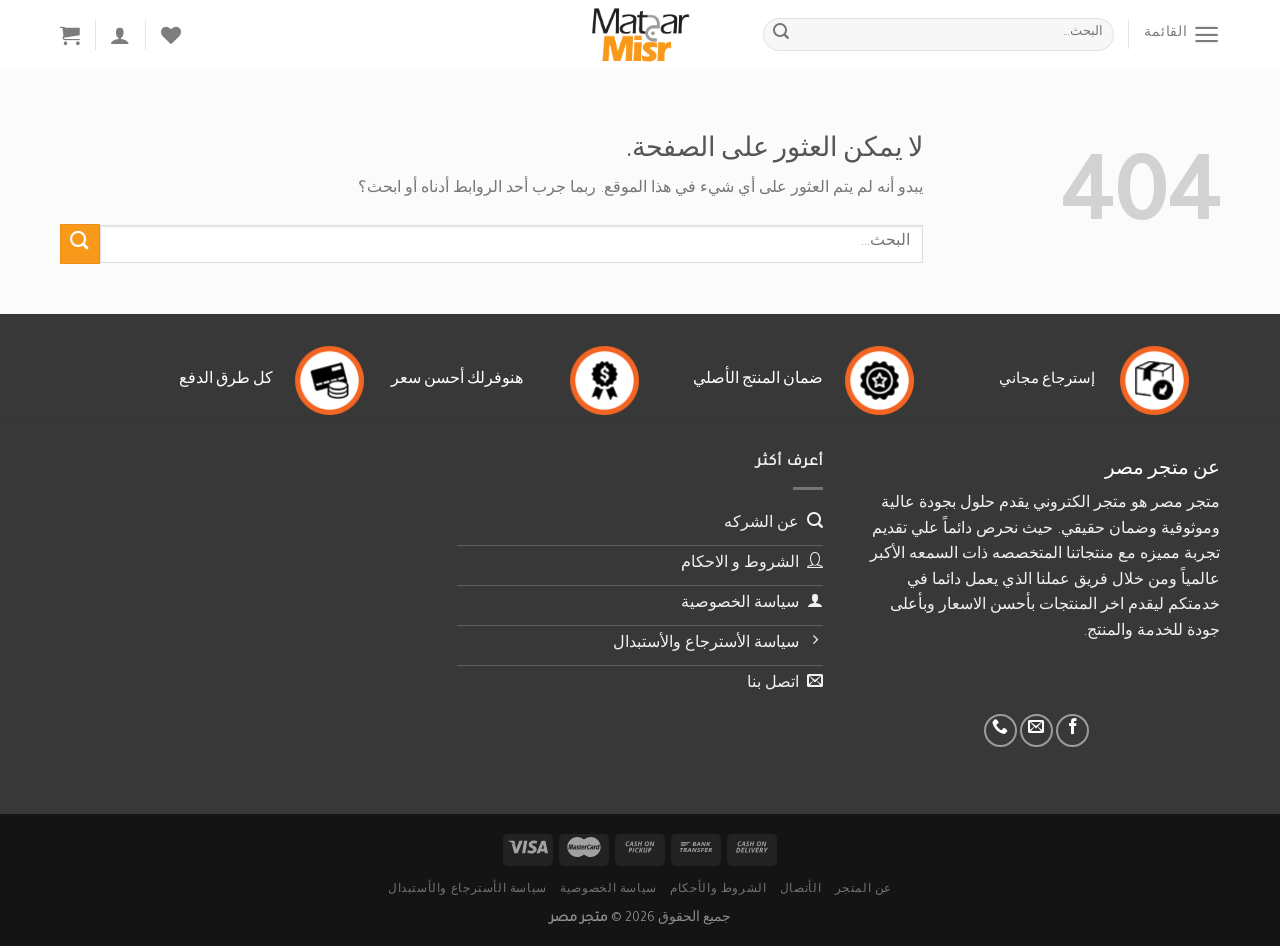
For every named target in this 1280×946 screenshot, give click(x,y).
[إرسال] (781, 35)
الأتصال (800, 890)
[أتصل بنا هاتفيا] (1000, 730)
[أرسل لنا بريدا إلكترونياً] (1036, 730)
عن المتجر (864, 890)
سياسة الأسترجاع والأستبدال (467, 890)
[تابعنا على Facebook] (1072, 730)
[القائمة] (1182, 34)
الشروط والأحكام (718, 890)
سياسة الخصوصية (608, 890)
